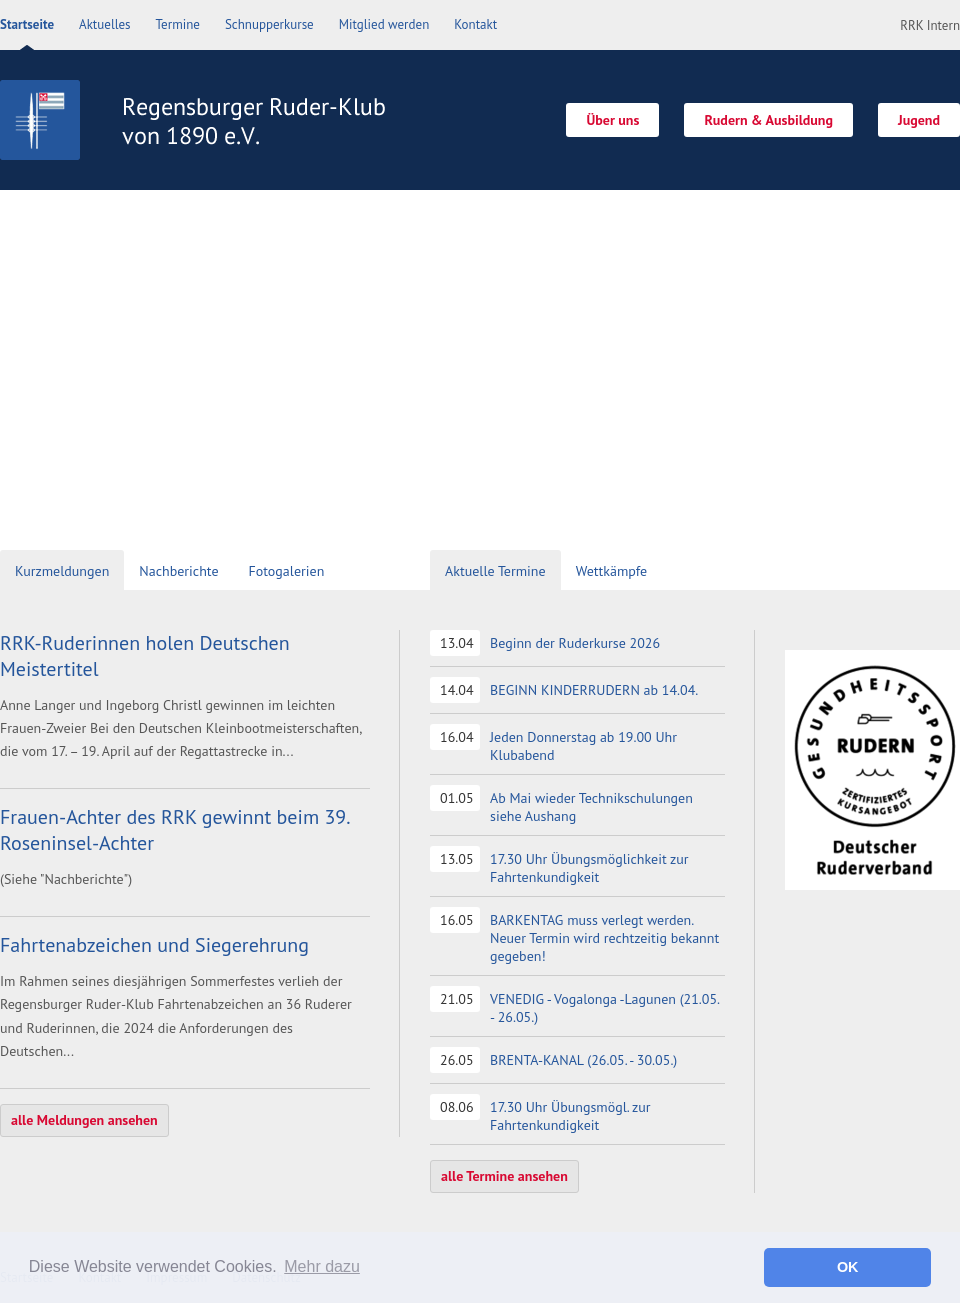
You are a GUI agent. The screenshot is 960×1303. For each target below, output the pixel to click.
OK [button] (848, 1267)
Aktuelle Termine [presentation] (495, 571)
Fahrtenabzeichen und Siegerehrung (154, 945)
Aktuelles (105, 24)
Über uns (612, 120)
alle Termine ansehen (504, 1176)
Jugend (919, 120)
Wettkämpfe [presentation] (611, 571)
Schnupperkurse (269, 24)
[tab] (62, 572)
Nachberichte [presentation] (178, 571)
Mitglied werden (384, 24)
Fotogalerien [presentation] (287, 571)
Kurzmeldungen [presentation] (62, 571)
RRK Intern (930, 25)
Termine (178, 24)
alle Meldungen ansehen (84, 1120)
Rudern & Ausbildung (768, 120)
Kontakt (475, 24)
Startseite (27, 24)
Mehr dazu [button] (322, 1266)
